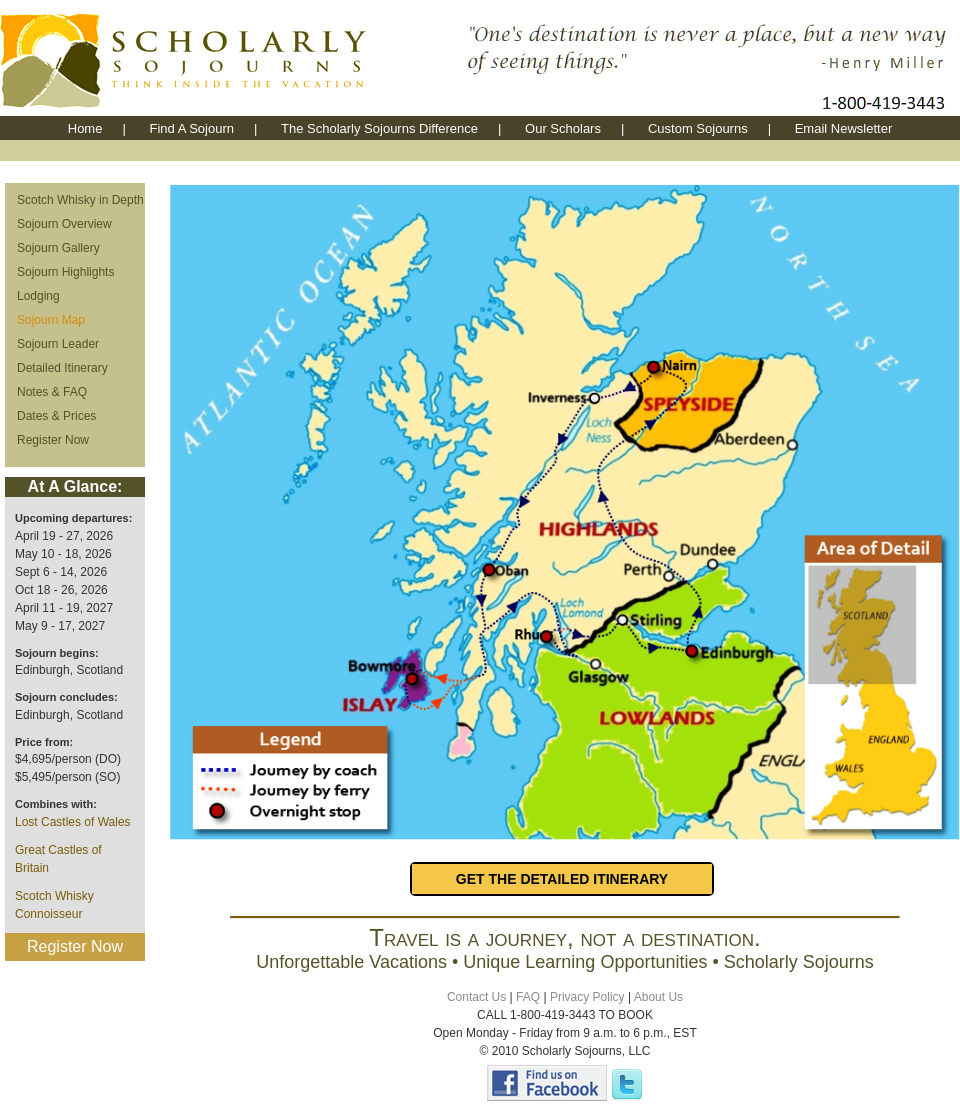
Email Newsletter (844, 128)
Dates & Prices (56, 416)
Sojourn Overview (64, 224)
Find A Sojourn (191, 128)
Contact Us (476, 997)
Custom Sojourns (698, 128)
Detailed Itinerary (62, 368)
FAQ (528, 997)
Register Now (53, 440)
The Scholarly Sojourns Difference (379, 128)
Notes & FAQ (52, 392)
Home (85, 128)
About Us (658, 997)
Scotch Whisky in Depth (80, 200)
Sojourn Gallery (58, 248)
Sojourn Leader (58, 344)
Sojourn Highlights (65, 272)
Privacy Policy (587, 997)
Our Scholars (563, 128)
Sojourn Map (51, 320)
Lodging (38, 296)
